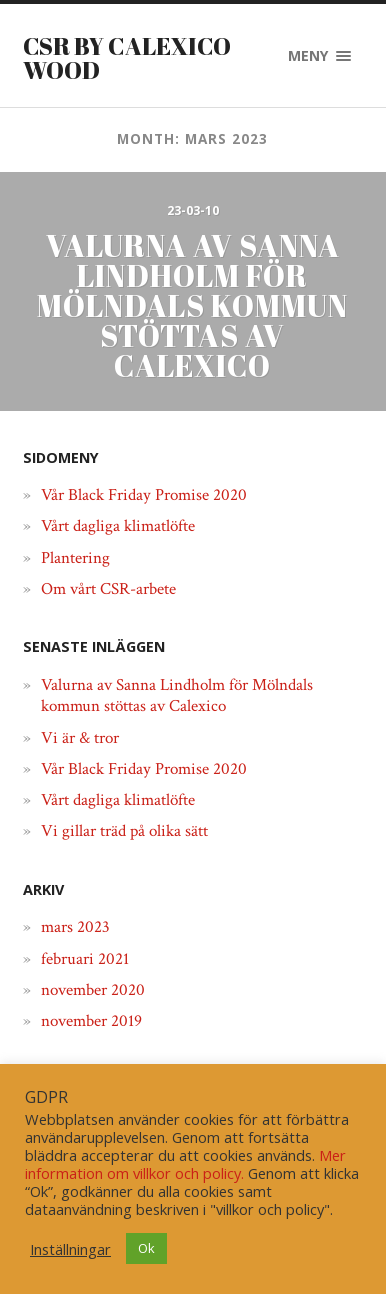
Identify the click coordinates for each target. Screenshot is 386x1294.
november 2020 (93, 990)
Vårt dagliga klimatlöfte (118, 526)
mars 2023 (75, 927)
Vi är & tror (80, 738)
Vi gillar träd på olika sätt (124, 831)
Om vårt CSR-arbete (108, 589)
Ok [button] (146, 1248)
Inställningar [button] (70, 1249)
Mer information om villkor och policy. (185, 1164)
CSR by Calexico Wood (127, 58)
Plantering (75, 558)
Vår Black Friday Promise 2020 (144, 495)
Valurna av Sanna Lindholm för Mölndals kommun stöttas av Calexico (177, 695)
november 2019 (91, 1021)
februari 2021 (85, 959)
